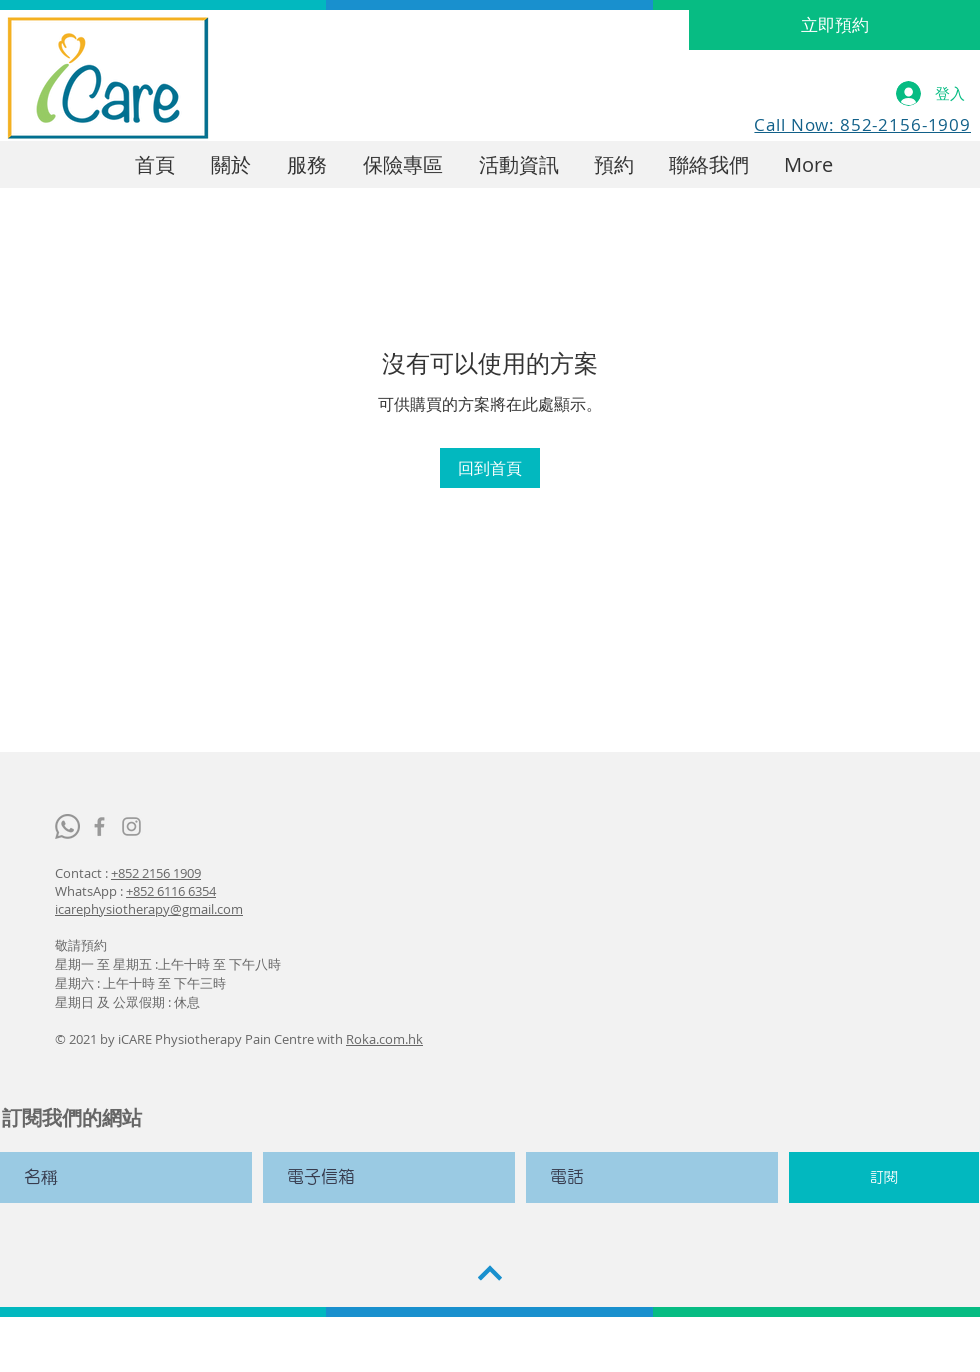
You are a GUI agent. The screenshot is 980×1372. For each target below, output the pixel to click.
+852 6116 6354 (171, 891)
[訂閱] (884, 1177)
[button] (518, 164)
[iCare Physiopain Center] (99, 826)
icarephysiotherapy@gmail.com (149, 909)
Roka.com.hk (384, 1039)
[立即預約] (834, 25)
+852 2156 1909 (156, 873)
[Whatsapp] (67, 826)
